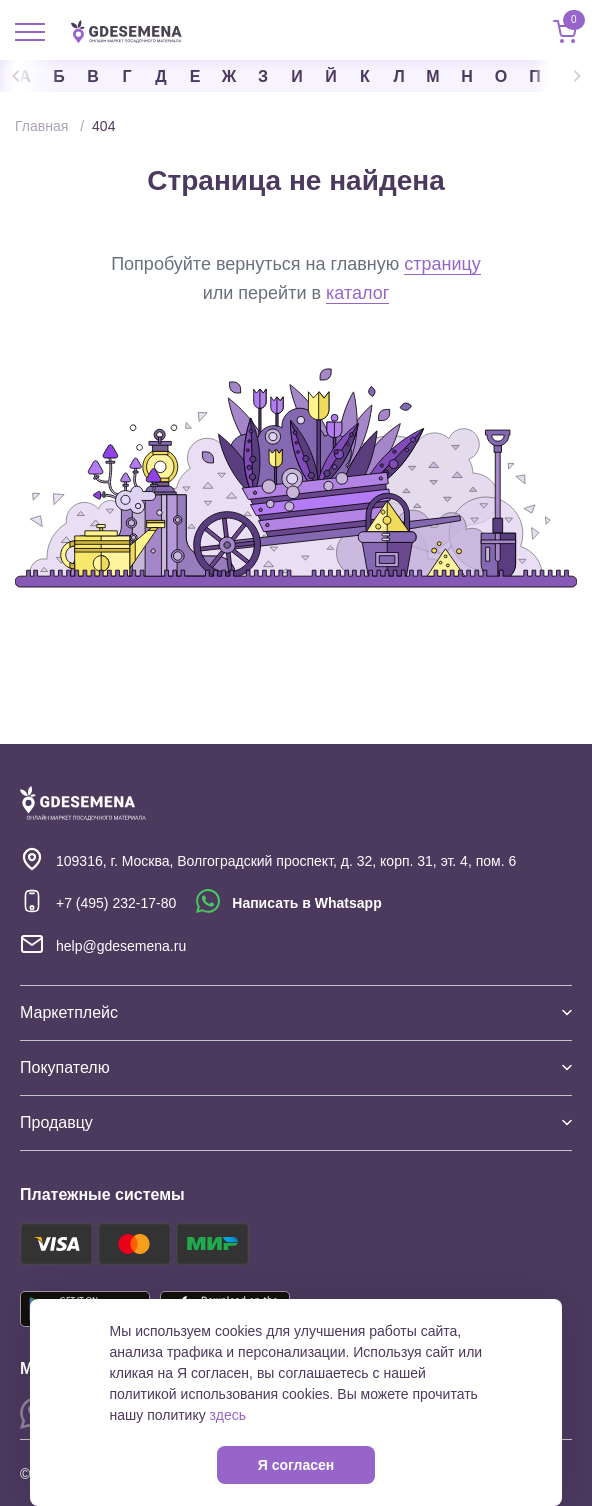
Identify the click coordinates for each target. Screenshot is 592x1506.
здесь (228, 1415)
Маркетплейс (296, 1012)
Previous (30, 76)
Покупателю (296, 1067)
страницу (442, 264)
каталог (357, 293)
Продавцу (296, 1122)
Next (562, 76)
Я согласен (296, 1465)
